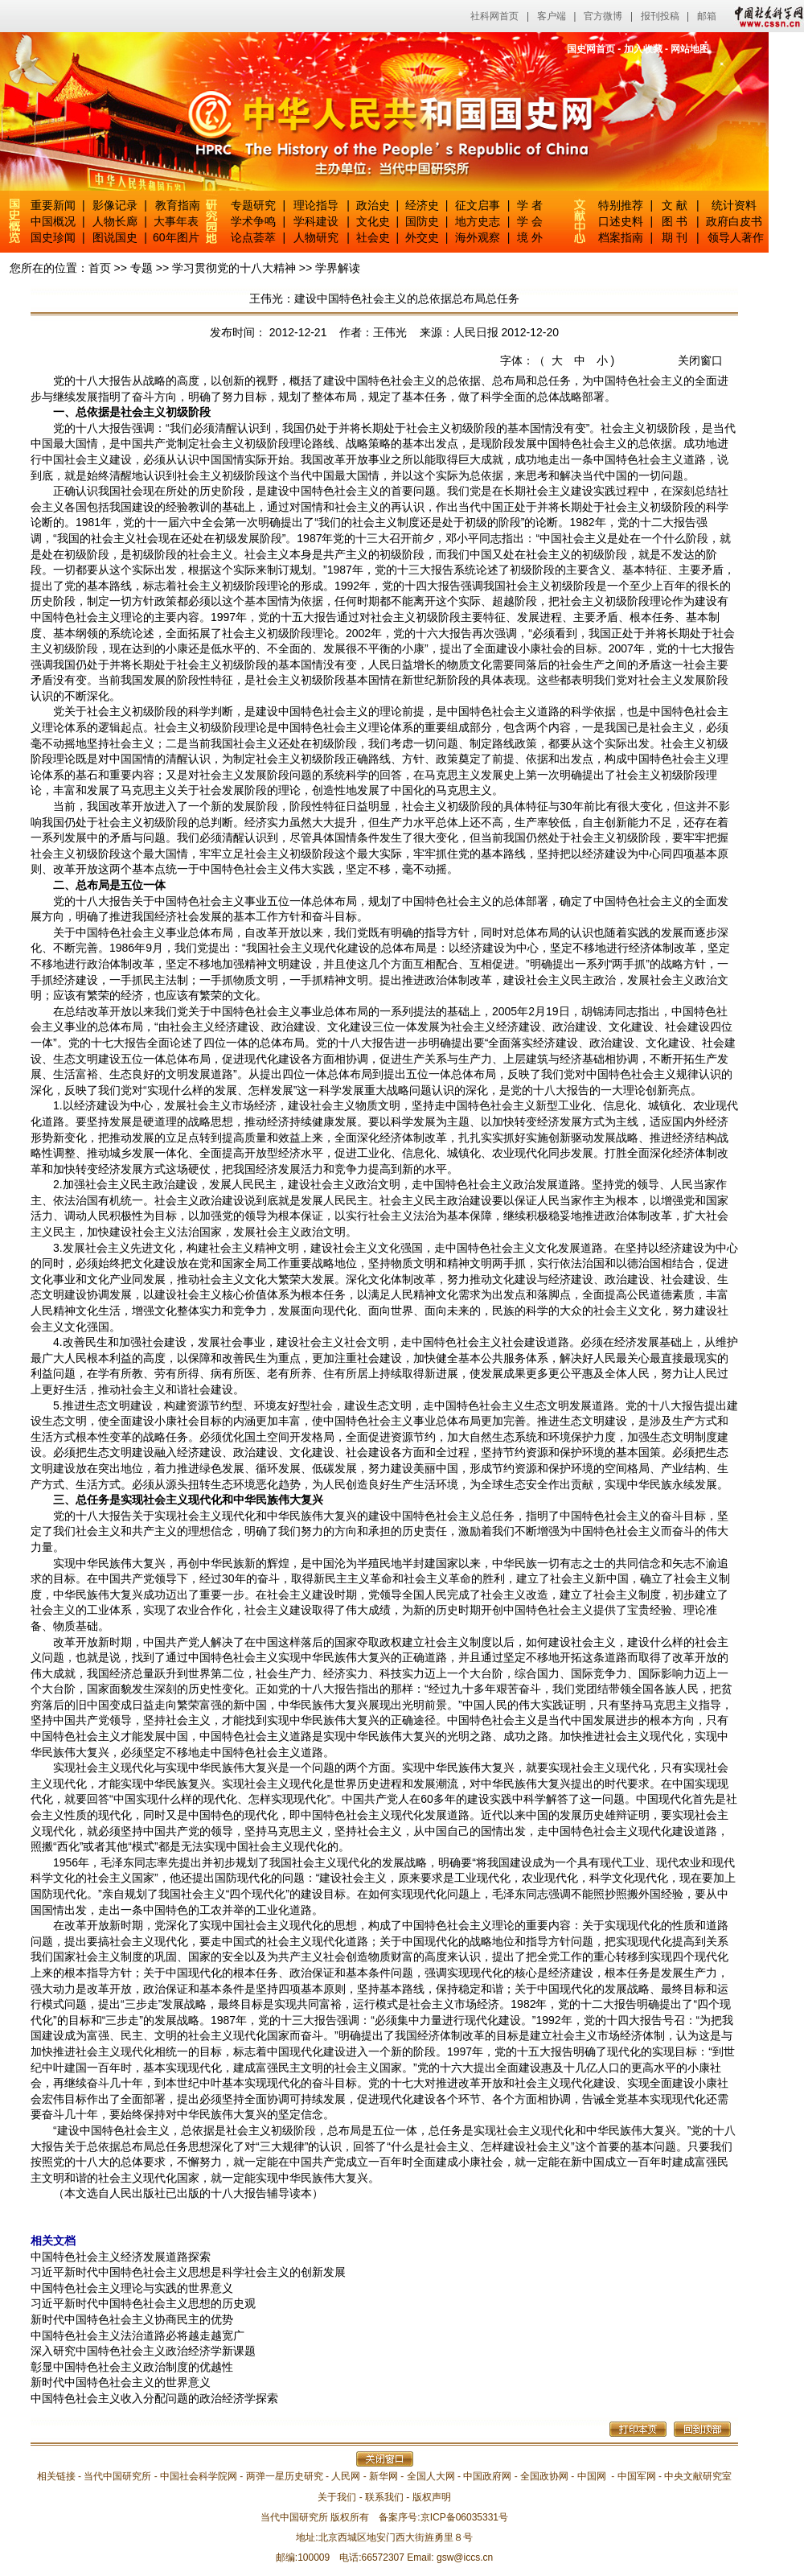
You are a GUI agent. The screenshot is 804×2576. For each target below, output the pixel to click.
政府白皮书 (734, 221)
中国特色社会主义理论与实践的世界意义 (132, 2288)
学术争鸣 (253, 221)
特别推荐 (620, 205)
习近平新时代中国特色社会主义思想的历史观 (143, 2303)
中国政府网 (487, 2476)
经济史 (422, 205)
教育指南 (177, 205)
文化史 (373, 221)
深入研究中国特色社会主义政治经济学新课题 (143, 2350)
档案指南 (620, 237)
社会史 (373, 237)
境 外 (530, 237)
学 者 (530, 205)
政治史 (373, 205)
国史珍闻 (53, 237)
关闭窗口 (700, 360)
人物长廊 (114, 221)
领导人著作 (734, 237)
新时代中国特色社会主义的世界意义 (121, 2382)
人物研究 (315, 237)
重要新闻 (53, 205)
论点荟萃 (253, 237)
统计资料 (734, 205)
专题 (141, 267)
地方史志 (477, 221)
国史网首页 (591, 49)
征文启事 (477, 205)
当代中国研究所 (117, 2476)
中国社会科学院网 (198, 2476)
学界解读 (337, 267)
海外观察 (477, 237)
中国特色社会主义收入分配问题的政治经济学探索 (154, 2398)
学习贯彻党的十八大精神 (234, 267)
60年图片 (176, 237)
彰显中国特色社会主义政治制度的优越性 (132, 2366)
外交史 (422, 237)
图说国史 (114, 237)
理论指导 (315, 205)
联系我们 (384, 2497)
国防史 (422, 221)
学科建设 (315, 221)
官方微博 (603, 16)
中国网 (591, 2476)
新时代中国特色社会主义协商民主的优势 (132, 2319)
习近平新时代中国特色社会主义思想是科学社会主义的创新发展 (188, 2271)
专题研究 (253, 205)
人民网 (345, 2476)
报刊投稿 (660, 16)
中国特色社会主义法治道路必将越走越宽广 (137, 2335)
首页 (99, 267)
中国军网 (636, 2476)
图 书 (674, 221)
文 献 (674, 205)
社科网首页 (494, 16)
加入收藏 (643, 49)
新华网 (383, 2476)
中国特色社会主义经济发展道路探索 (121, 2256)
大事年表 (176, 221)
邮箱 (706, 16)
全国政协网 (544, 2476)
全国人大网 (431, 2476)
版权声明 (431, 2497)
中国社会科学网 (765, 16)
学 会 (530, 221)
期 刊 (674, 237)
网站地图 (690, 49)
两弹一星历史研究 (284, 2476)
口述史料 (620, 221)
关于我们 (337, 2497)
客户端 (551, 16)
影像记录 (114, 205)
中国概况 (53, 221)
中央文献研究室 (698, 2476)
